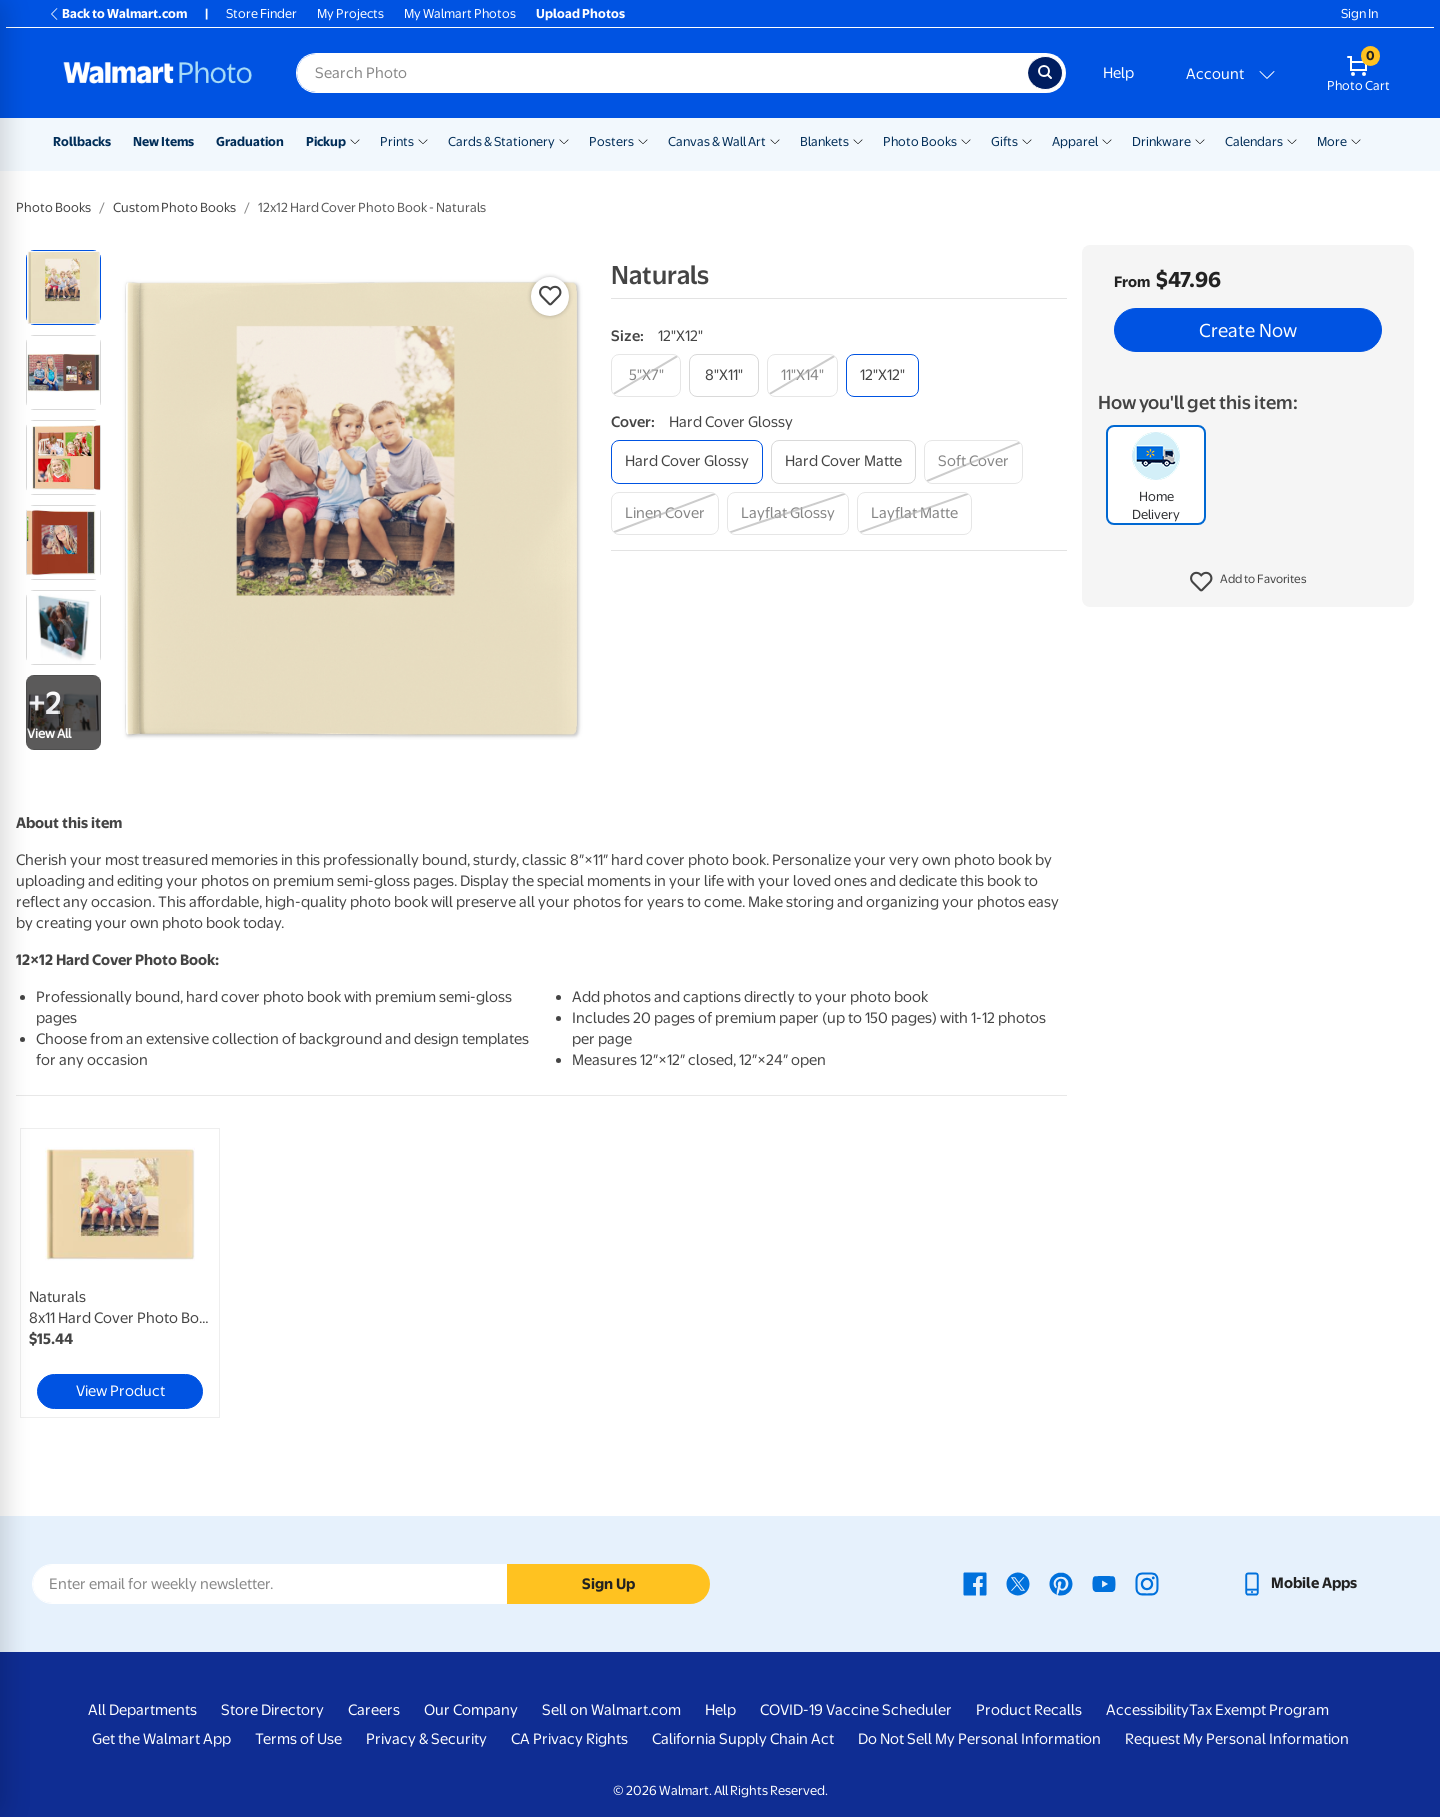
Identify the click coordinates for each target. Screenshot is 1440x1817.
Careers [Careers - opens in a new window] (374, 1710)
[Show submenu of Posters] (643, 140)
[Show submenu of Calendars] (1292, 140)
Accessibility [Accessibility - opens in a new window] (1147, 1710)
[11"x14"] (802, 375)
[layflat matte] (914, 513)
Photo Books (920, 141)
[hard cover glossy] (687, 461)
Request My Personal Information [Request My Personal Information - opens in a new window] (1237, 1739)
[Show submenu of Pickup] (355, 140)
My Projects (350, 13)
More (1332, 141)
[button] (1248, 582)
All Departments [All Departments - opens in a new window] (142, 1710)
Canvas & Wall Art (717, 141)
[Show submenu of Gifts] (1027, 140)
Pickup (326, 141)
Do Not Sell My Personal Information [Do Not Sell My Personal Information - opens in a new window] (979, 1739)
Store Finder (261, 13)
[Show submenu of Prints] (423, 140)
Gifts (1004, 141)
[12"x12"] (882, 375)
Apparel (1075, 141)
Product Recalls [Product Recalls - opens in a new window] (1029, 1710)
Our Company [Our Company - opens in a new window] (471, 1710)
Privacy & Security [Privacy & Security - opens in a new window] (426, 1739)
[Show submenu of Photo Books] (966, 140)
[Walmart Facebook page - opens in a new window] (975, 1583)
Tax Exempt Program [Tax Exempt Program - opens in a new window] (1259, 1710)
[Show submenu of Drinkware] (1200, 140)
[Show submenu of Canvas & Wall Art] (775, 140)
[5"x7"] (646, 375)
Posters (611, 141)
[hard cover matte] (843, 461)
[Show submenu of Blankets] (858, 140)
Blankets (824, 141)
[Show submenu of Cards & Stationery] (564, 140)
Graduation (250, 141)
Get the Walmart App (161, 1739)
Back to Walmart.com (117, 13)
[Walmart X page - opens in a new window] (1018, 1583)
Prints (397, 141)
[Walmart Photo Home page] (158, 73)
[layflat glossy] (788, 513)
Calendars (1254, 141)
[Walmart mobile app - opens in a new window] (1298, 1583)
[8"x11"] (724, 375)
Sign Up (608, 1584)
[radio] (63, 287)
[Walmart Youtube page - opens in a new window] (1104, 1583)
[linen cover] (665, 513)
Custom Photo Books (174, 207)
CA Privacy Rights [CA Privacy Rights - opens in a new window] (569, 1739)
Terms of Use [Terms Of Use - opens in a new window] (298, 1739)
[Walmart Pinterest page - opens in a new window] (1061, 1583)
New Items (163, 141)
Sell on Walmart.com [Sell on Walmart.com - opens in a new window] (611, 1710)
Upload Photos (580, 13)
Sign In (1359, 13)
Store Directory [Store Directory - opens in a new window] (272, 1710)
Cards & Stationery (501, 141)
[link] (120, 1273)
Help (1118, 73)
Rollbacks (82, 141)
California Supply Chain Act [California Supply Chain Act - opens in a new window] (743, 1739)
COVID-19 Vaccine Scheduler (856, 1710)
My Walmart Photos (460, 13)
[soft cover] (973, 461)
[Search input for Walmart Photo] (662, 73)
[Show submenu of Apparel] (1107, 140)
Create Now (1248, 330)
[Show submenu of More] (1356, 140)
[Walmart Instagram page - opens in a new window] (1147, 1583)
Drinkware (1161, 141)
